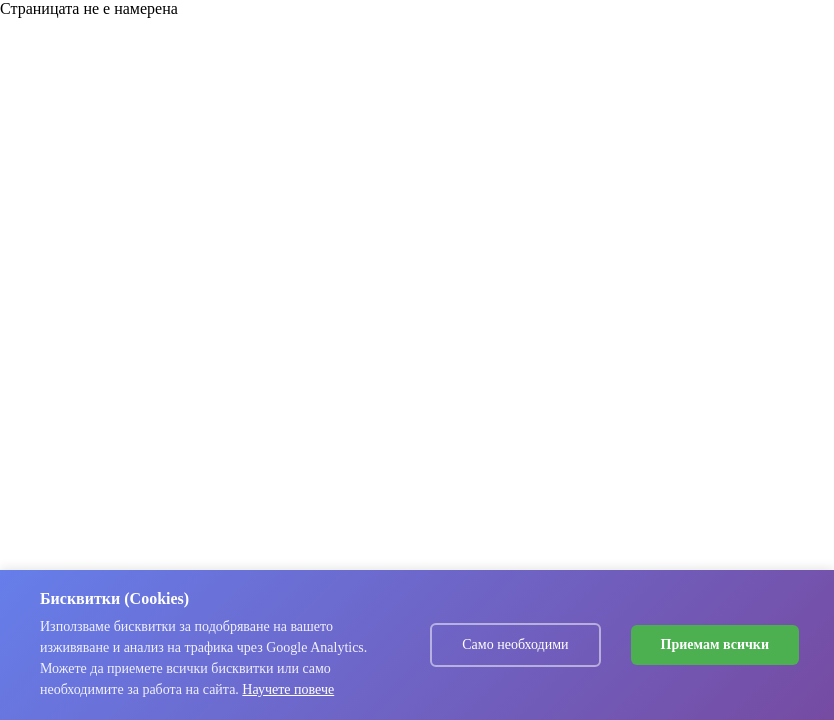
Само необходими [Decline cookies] (515, 644)
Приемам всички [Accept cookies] (715, 644)
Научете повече (288, 689)
